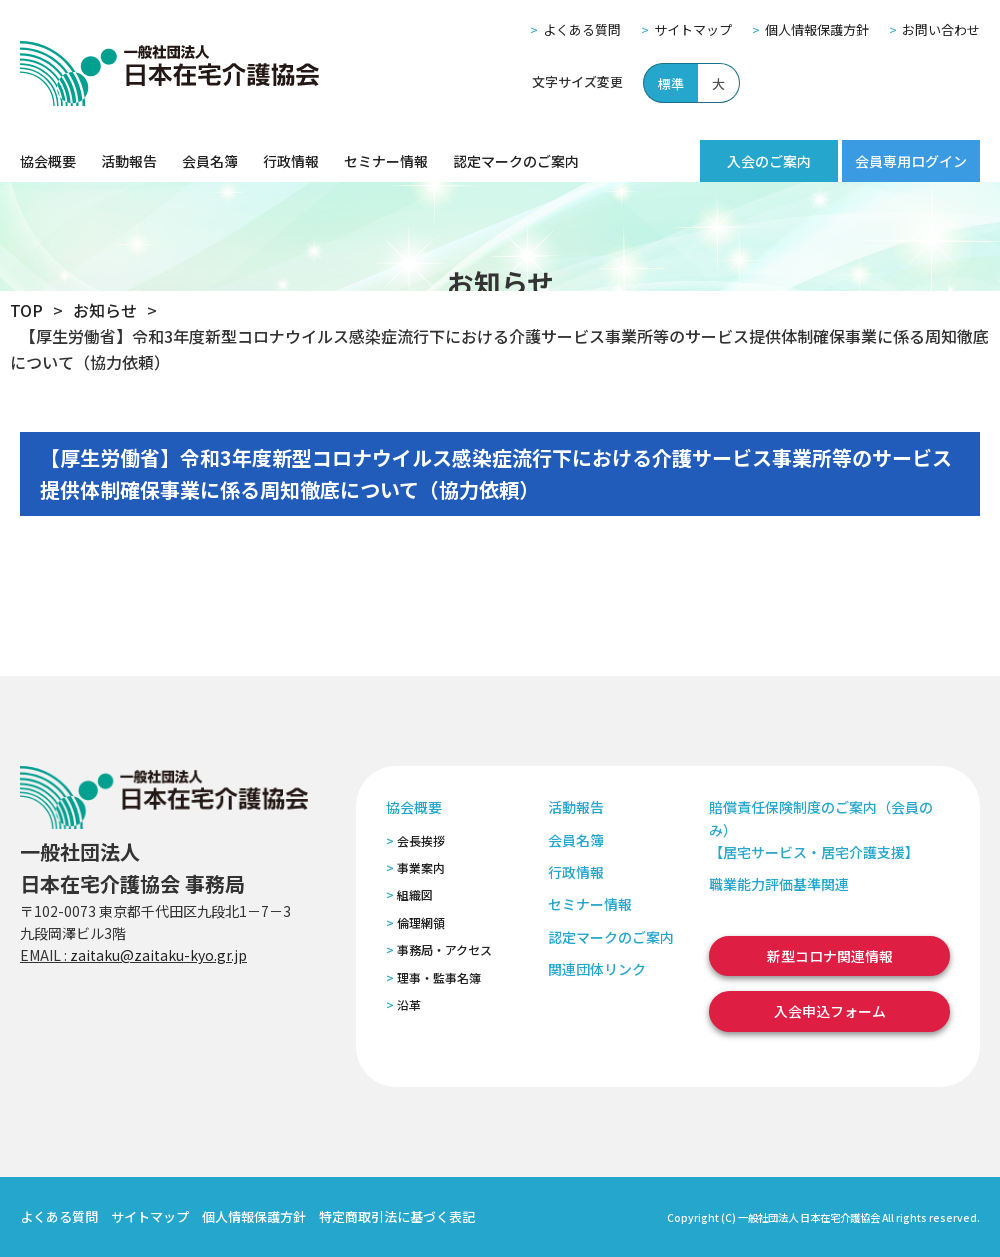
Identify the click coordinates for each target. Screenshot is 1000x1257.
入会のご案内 (769, 161)
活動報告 (129, 161)
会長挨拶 (421, 840)
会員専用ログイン (911, 161)
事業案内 (421, 867)
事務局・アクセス (444, 949)
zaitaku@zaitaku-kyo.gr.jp (158, 955)
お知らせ (105, 310)
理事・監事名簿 (439, 977)
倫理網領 (421, 922)
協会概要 (48, 161)
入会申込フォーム (830, 1011)
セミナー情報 (386, 161)
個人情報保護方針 (817, 29)
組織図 (415, 894)
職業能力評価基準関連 (779, 884)
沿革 (409, 1004)
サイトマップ (693, 29)
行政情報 (291, 161)
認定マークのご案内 (516, 161)
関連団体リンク (597, 969)
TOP (26, 310)
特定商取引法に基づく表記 (397, 1216)
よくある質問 (582, 29)
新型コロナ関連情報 (830, 956)
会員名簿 (210, 161)
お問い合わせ (941, 29)
